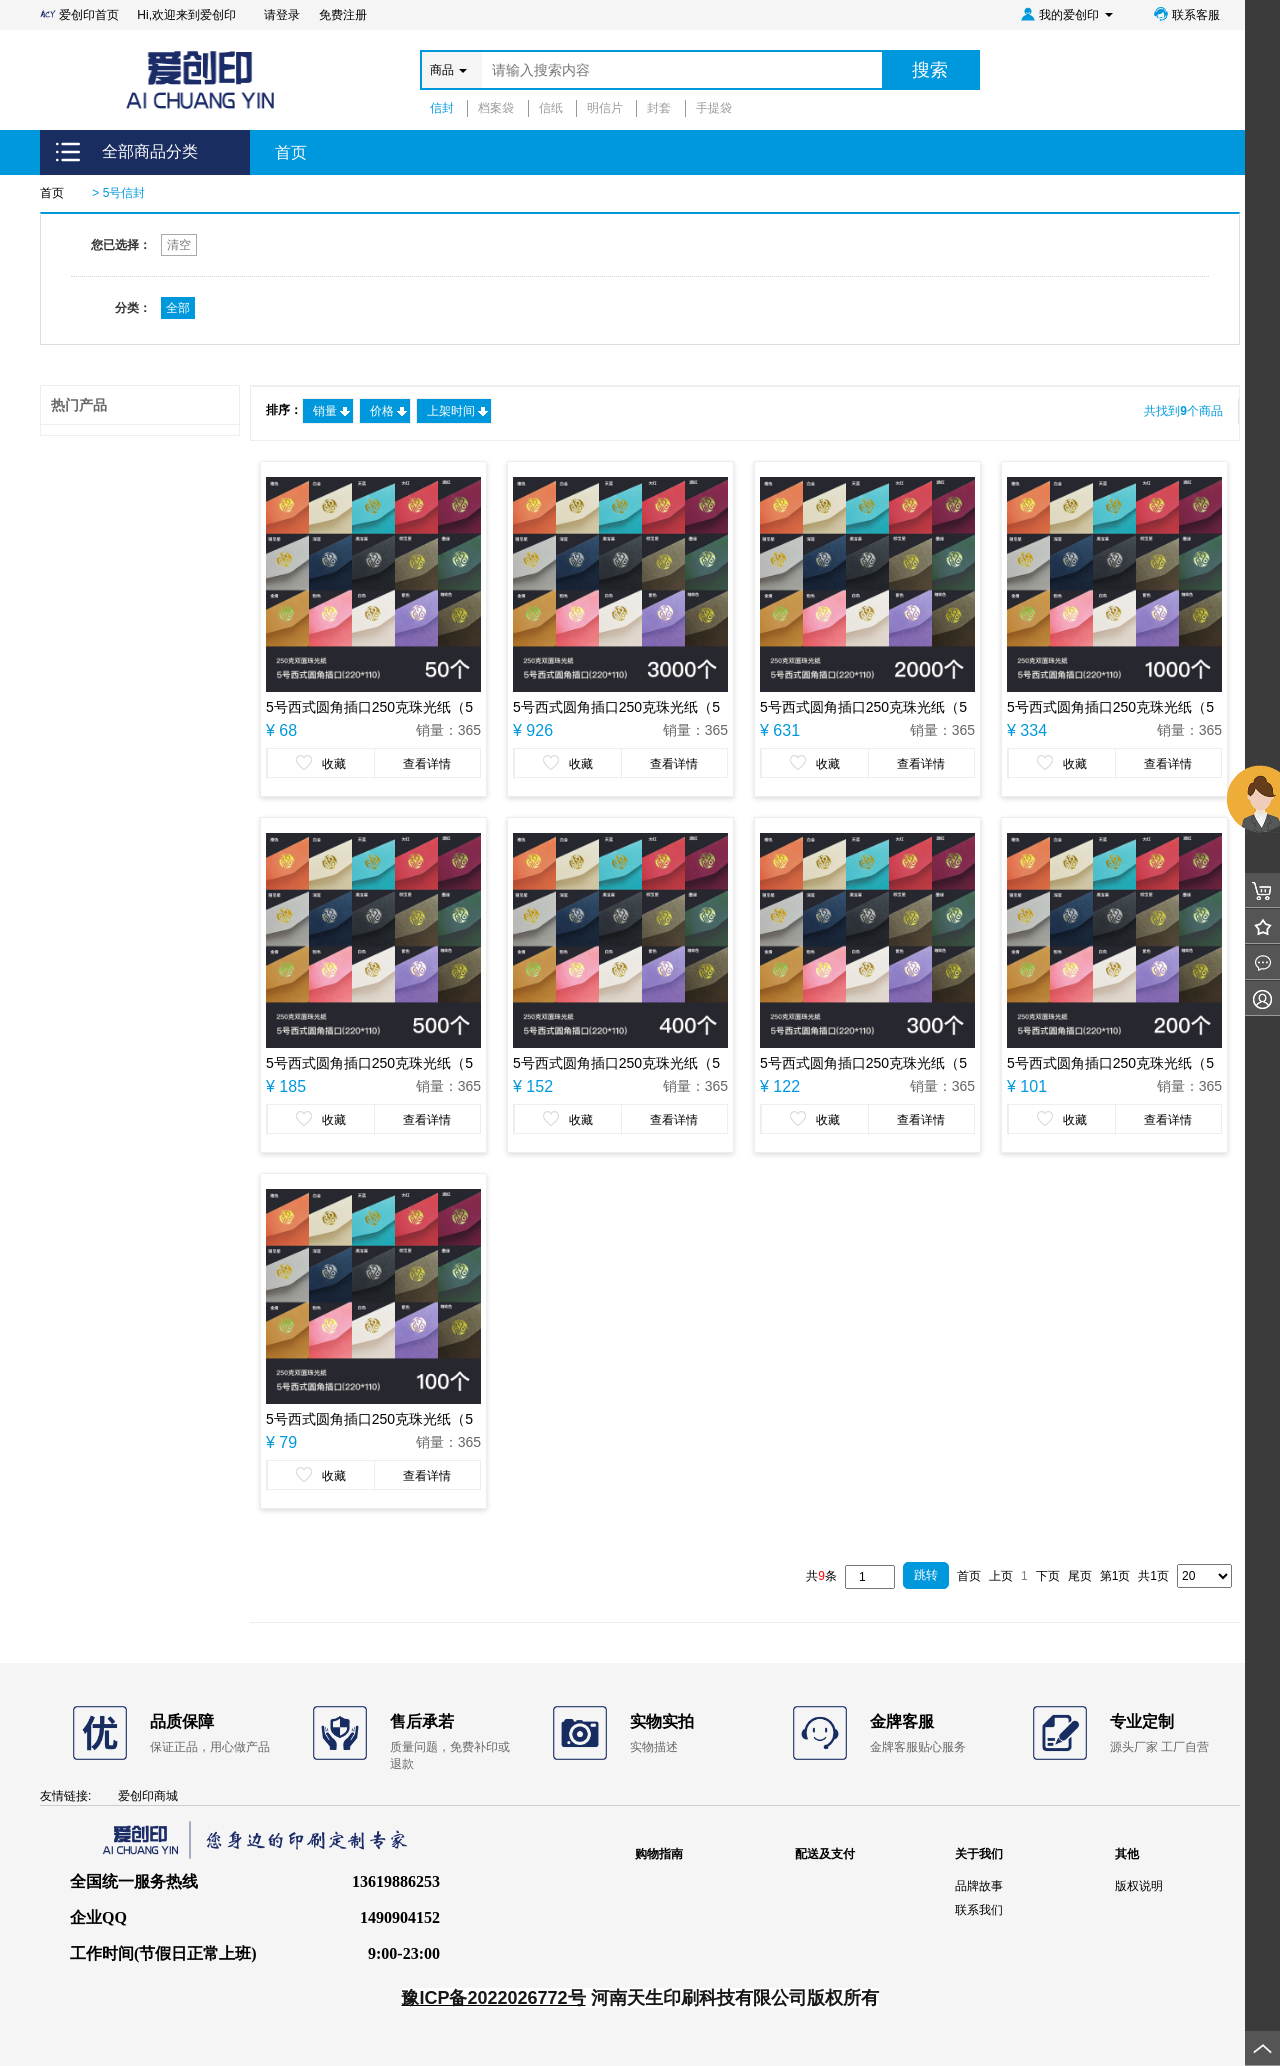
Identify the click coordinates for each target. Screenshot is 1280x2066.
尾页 (1080, 1576)
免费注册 (343, 15)
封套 (659, 108)
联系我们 (979, 1910)
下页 (1048, 1576)
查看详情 (427, 764)
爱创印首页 (81, 15)
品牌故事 (979, 1886)
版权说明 (1139, 1886)
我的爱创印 (1066, 14)
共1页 (1153, 1576)
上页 (1001, 1576)
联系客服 (1186, 14)
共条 (821, 1576)
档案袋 (496, 108)
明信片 (605, 108)
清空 (179, 245)
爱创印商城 (148, 1796)
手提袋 (714, 108)
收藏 (321, 763)
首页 (291, 152)
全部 (178, 308)
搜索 (930, 70)
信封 (442, 108)
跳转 (926, 1575)
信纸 (551, 108)
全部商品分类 (150, 151)
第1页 (1115, 1576)
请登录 (282, 15)
